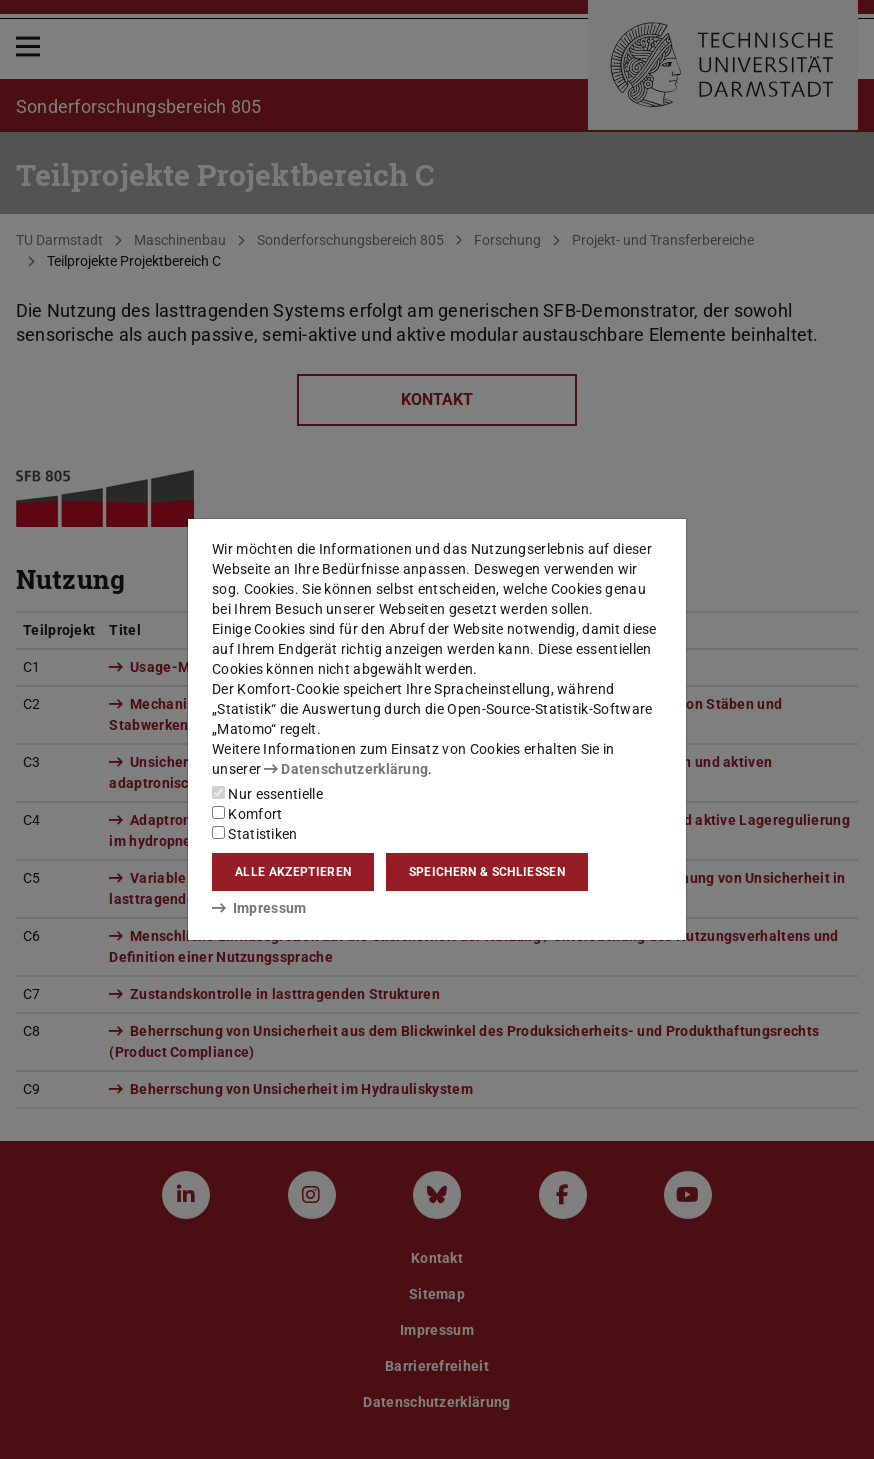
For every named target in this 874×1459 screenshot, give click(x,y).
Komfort (247, 814)
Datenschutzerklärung (346, 769)
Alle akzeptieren (293, 872)
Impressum (259, 908)
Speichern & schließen (487, 872)
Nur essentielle (267, 794)
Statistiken (255, 834)
